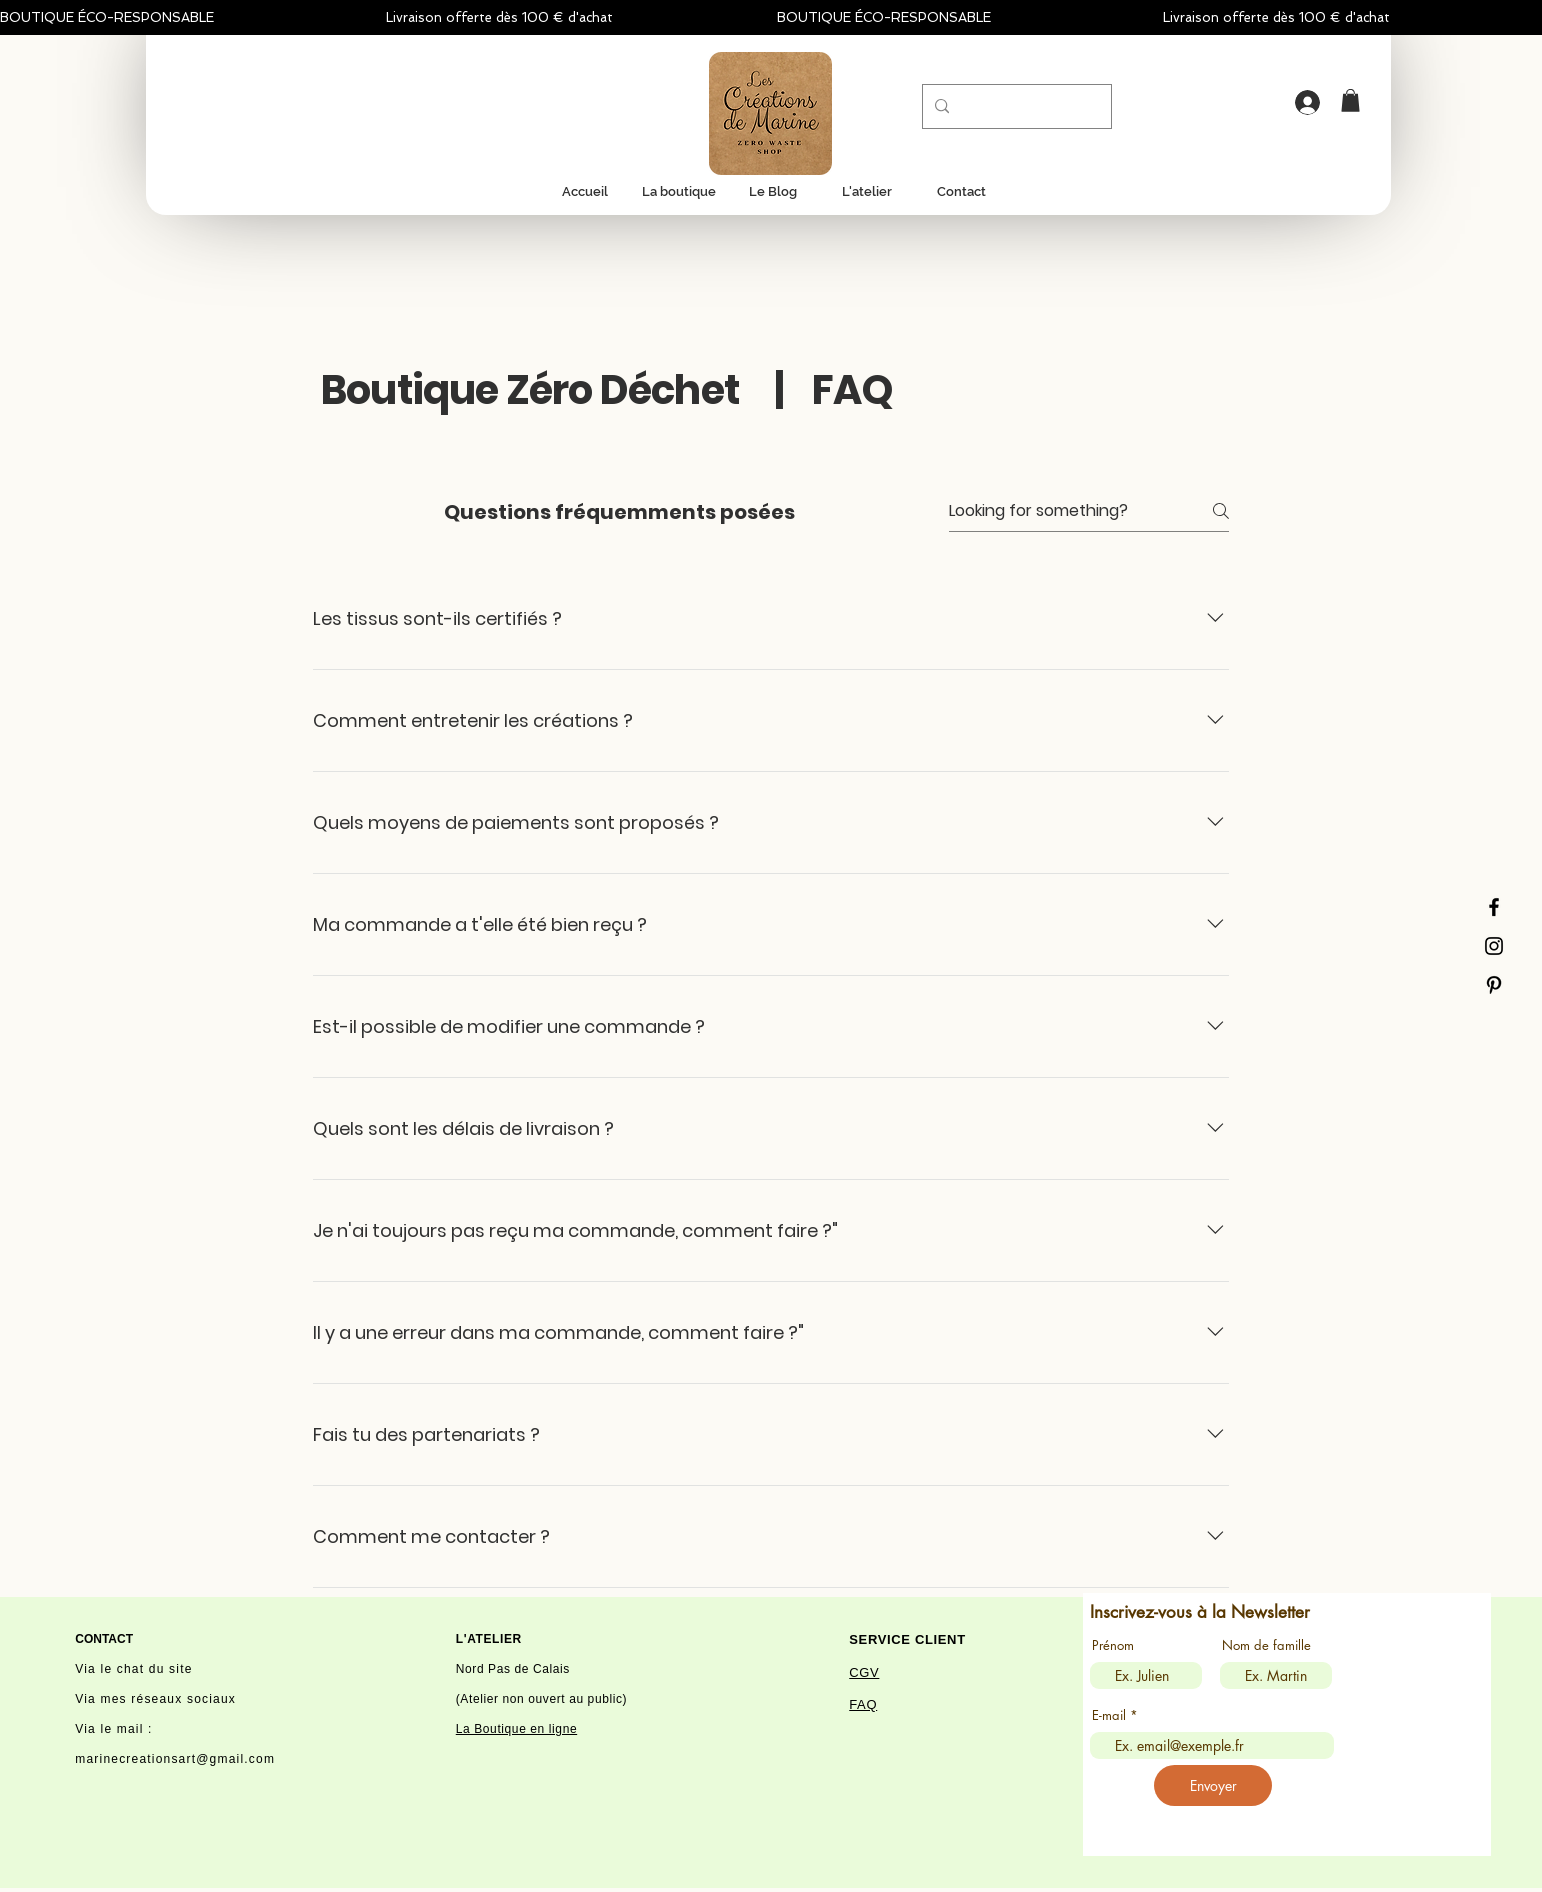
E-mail (1109, 1715)
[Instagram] (1494, 946)
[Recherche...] (1015, 106)
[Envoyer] (1213, 1785)
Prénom (1113, 1645)
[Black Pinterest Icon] (1494, 985)
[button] (1350, 100)
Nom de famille (1266, 1645)
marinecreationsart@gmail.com (175, 1759)
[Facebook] (1494, 907)
